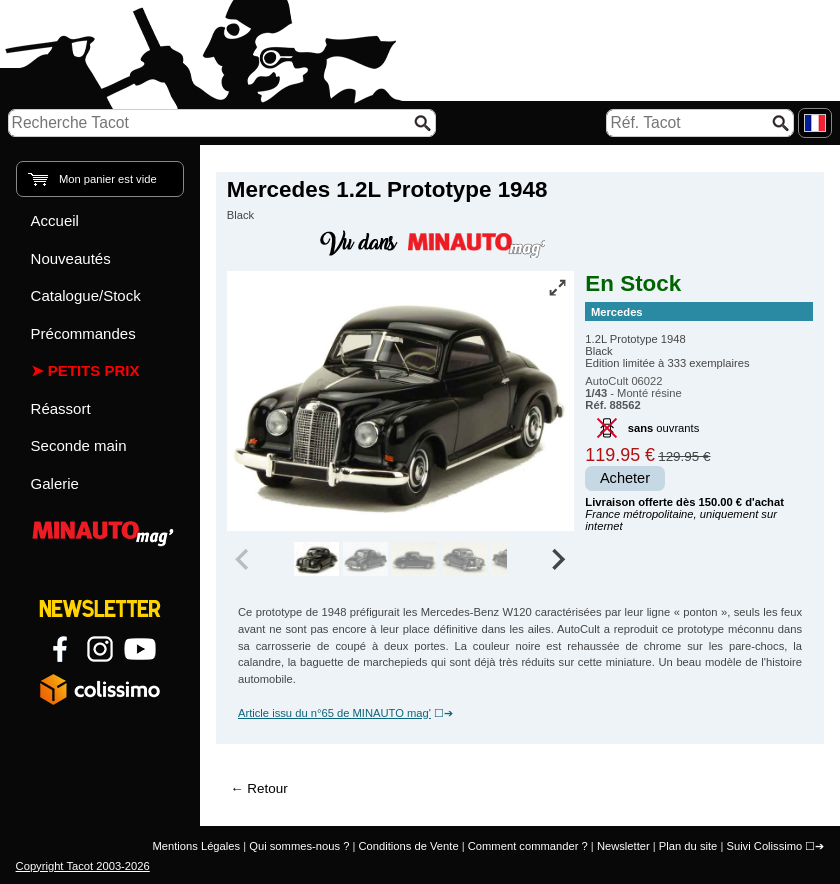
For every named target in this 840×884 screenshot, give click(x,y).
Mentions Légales (196, 846)
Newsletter (623, 846)
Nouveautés (71, 258)
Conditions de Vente (408, 846)
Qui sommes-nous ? (299, 846)
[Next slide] (558, 559)
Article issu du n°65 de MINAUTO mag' (334, 713)
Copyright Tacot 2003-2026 (83, 866)
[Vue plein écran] (557, 287)
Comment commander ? (528, 846)
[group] (316, 559)
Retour (267, 788)
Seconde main (79, 445)
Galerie (55, 483)
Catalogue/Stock (86, 295)
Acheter (625, 478)
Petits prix (94, 370)
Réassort (61, 408)
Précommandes (83, 333)
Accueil (55, 220)
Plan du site (688, 846)
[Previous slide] (244, 559)
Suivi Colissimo (764, 846)
